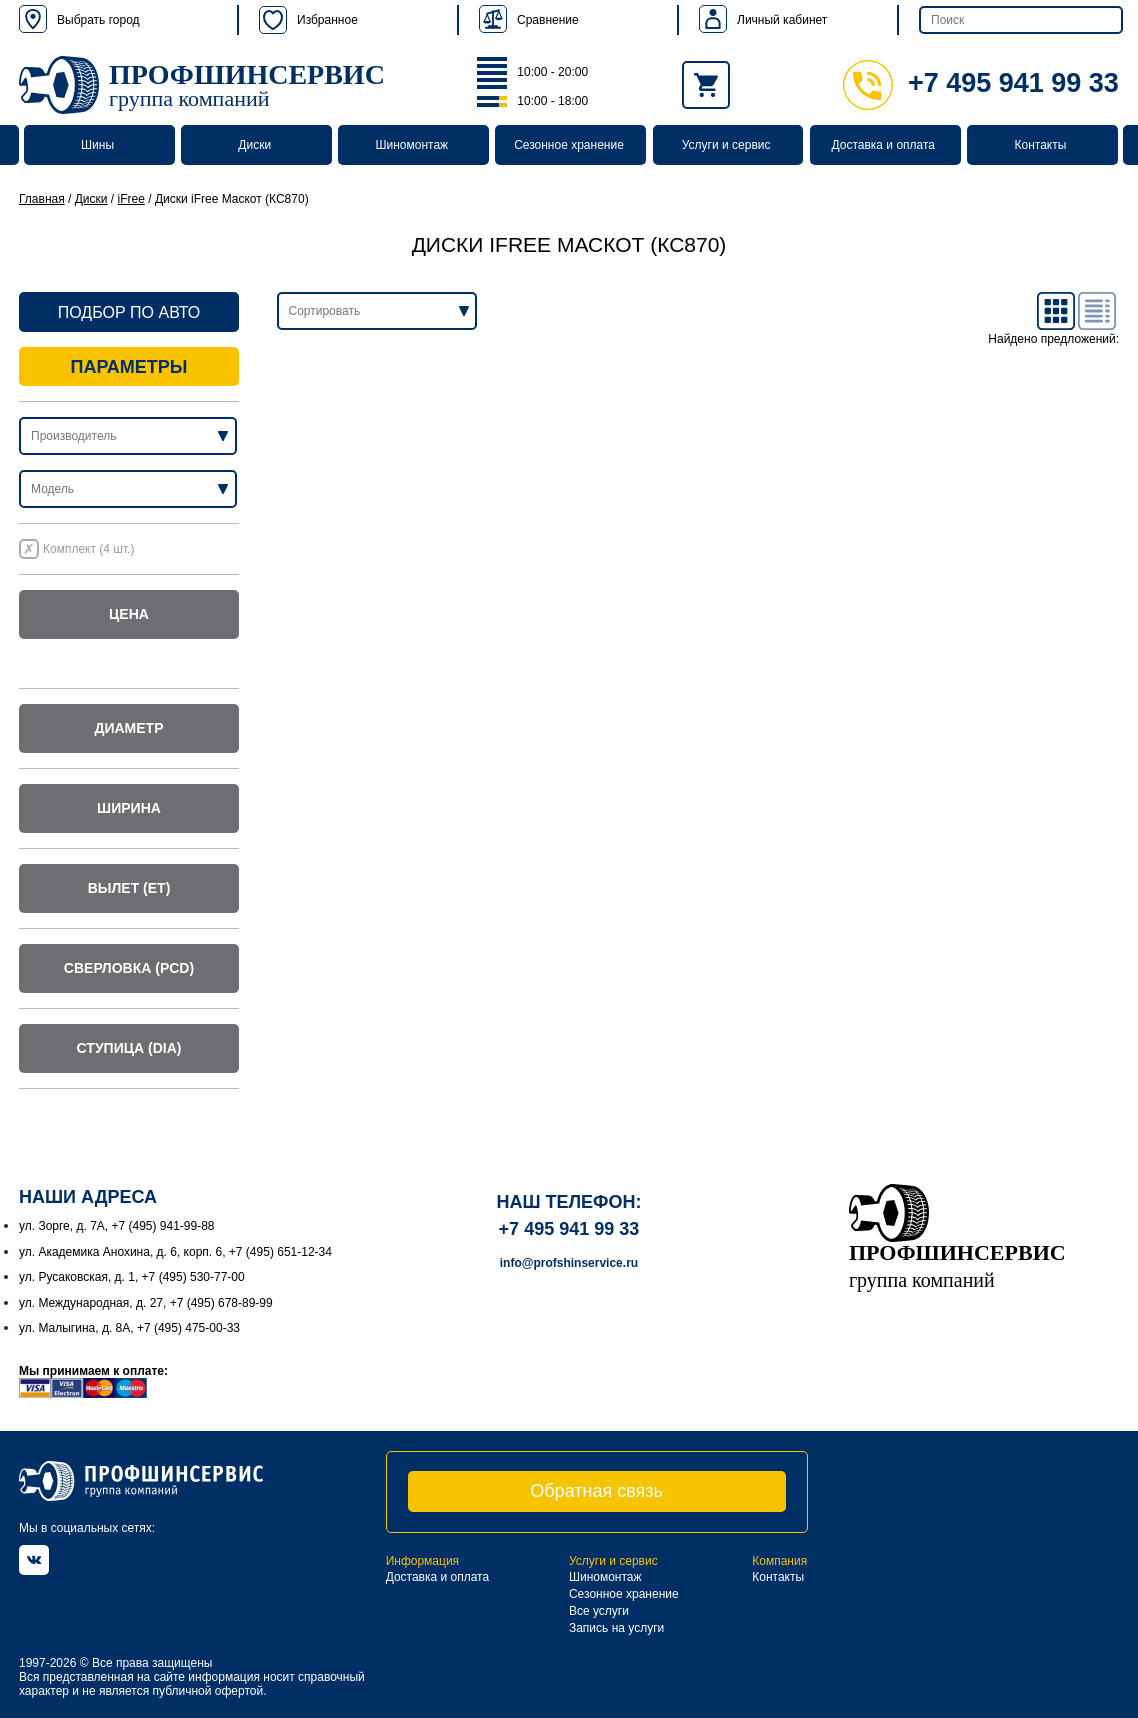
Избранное (308, 20)
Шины (97, 145)
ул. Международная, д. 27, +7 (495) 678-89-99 (146, 1303)
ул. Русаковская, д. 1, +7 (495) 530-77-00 (132, 1277)
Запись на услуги (616, 1628)
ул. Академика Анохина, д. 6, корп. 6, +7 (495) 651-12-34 (175, 1252)
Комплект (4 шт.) (88, 549)
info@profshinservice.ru (569, 1263)
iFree (131, 199)
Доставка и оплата (884, 145)
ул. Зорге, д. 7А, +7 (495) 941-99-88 (117, 1226)
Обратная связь (596, 1491)
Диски (254, 145)
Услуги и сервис (726, 145)
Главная (42, 199)
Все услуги (599, 1611)
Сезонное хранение (569, 145)
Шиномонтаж (412, 145)
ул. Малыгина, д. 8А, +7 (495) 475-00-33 (129, 1328)
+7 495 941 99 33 (981, 83)
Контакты (1040, 145)
